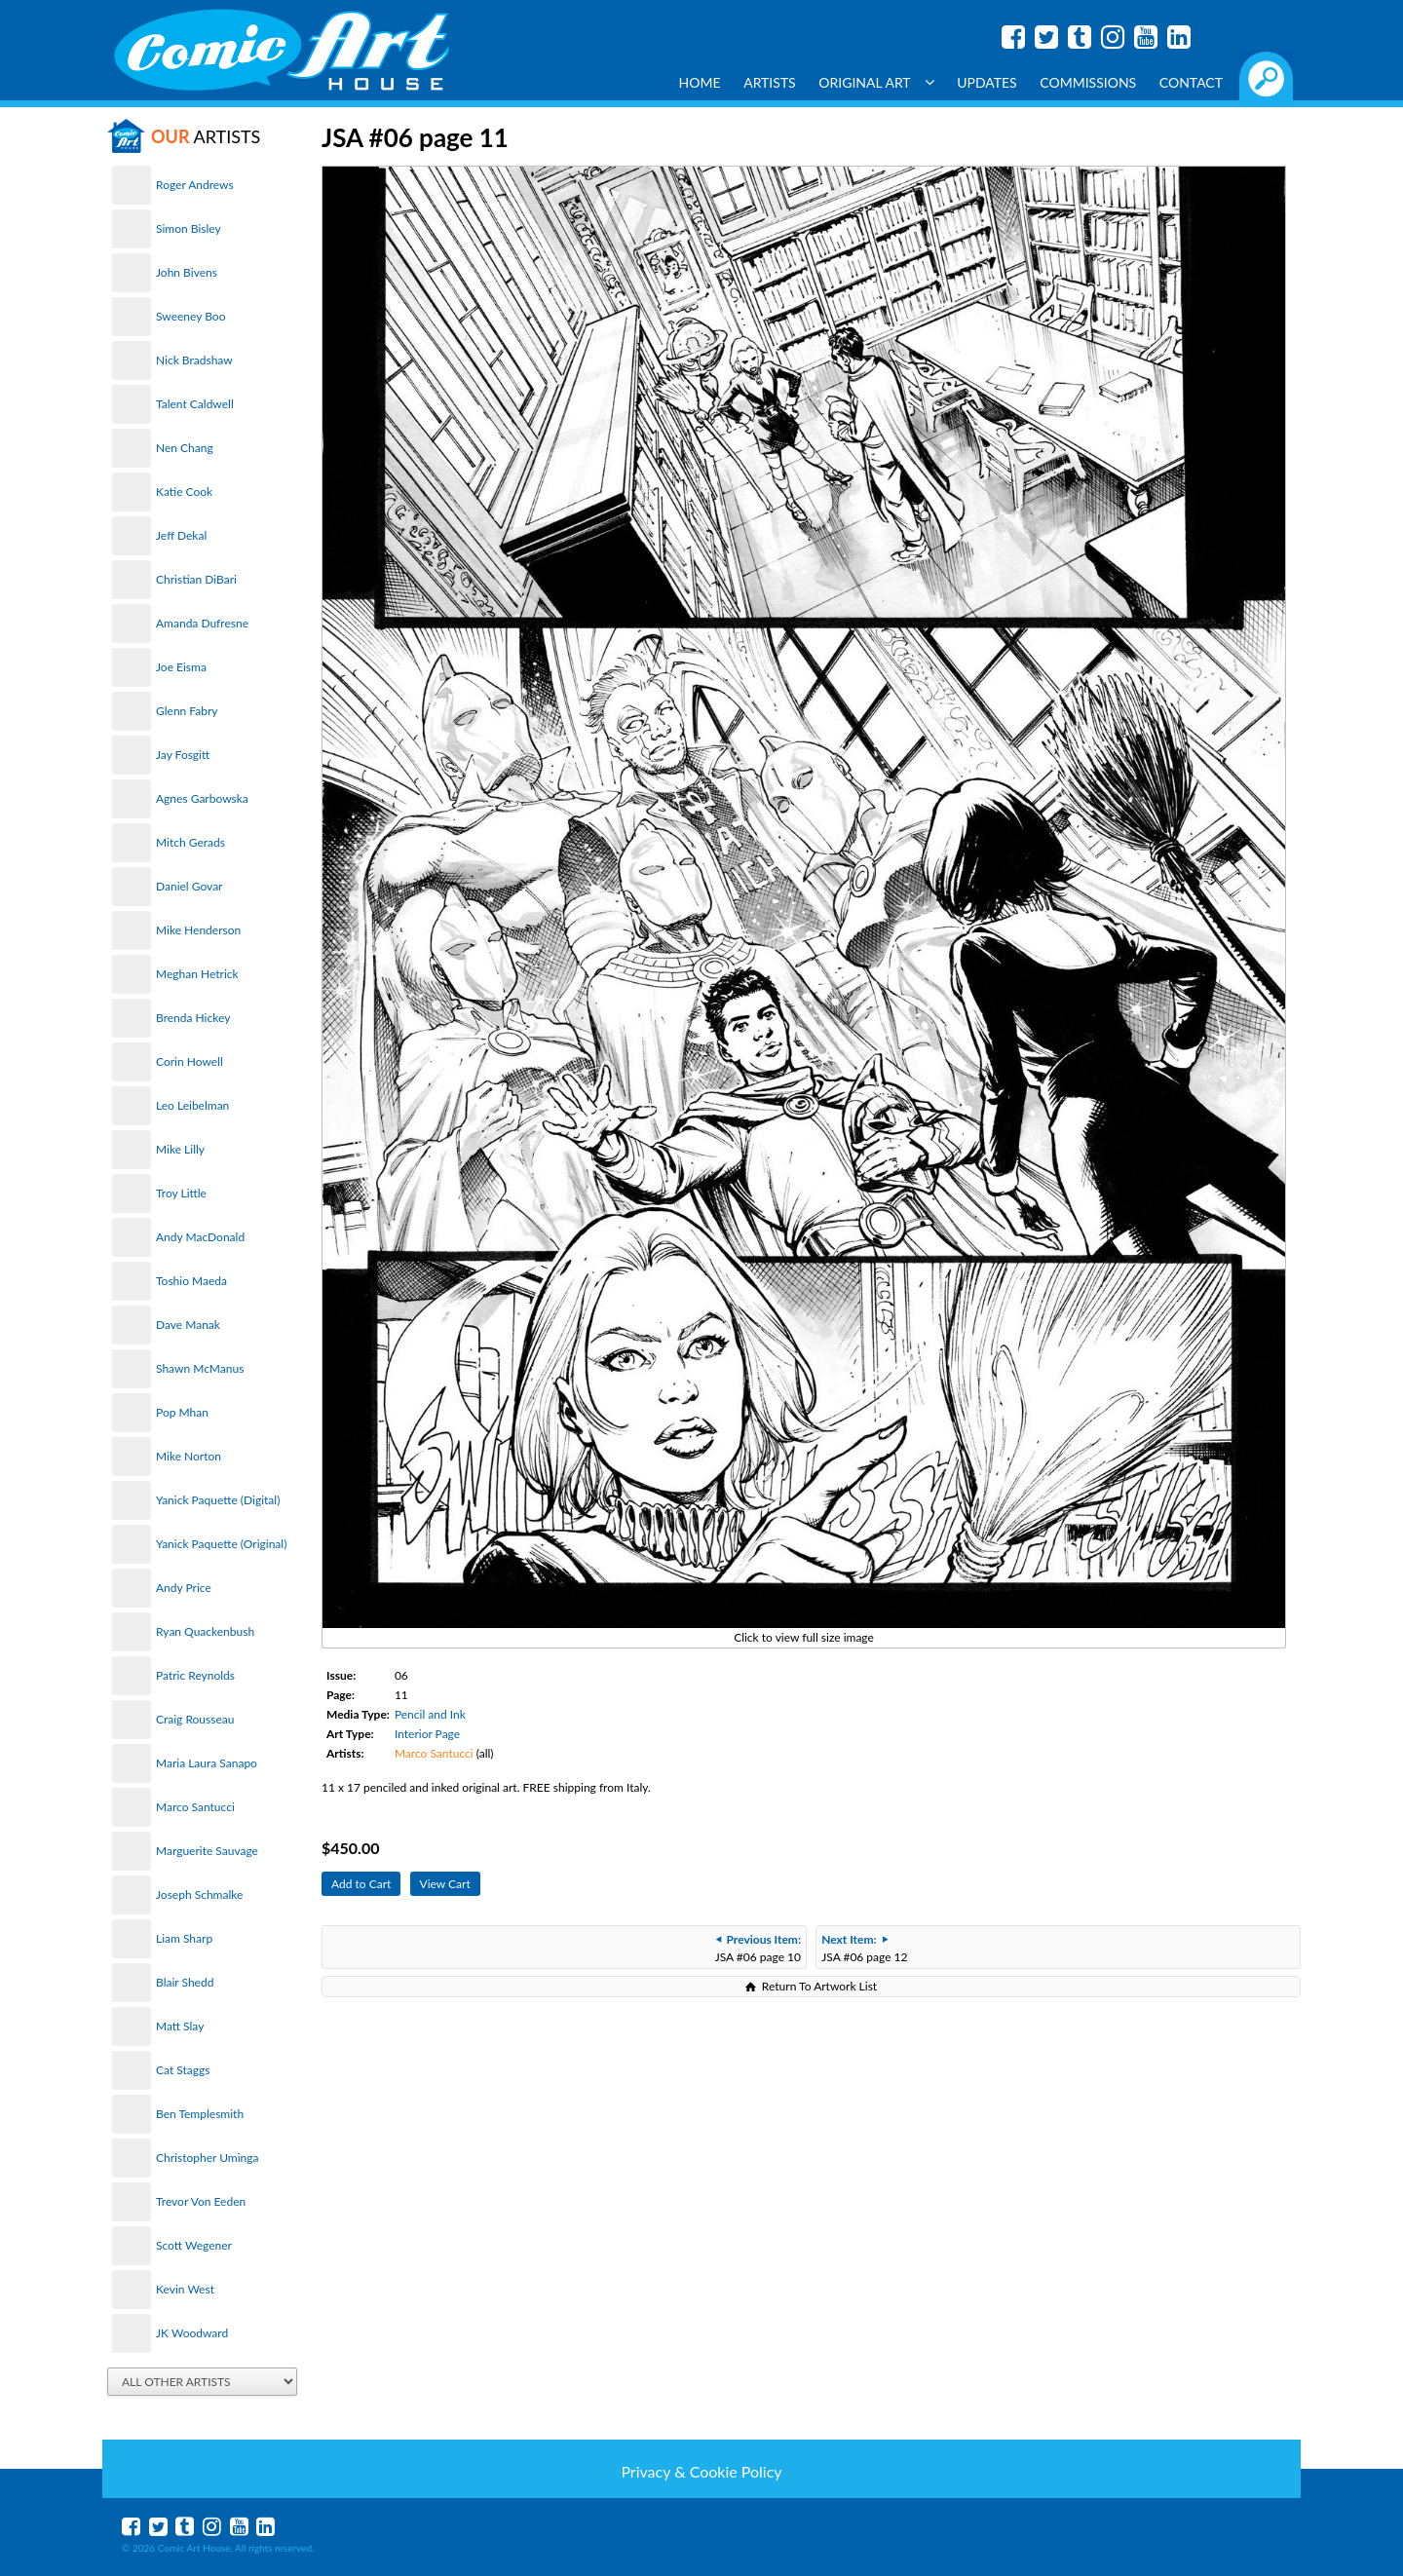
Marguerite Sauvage (207, 1850)
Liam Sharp (184, 1938)
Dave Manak (188, 1324)
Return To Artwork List (819, 1986)
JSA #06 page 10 (758, 1948)
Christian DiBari (196, 579)
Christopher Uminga (207, 2157)
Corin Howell (189, 1061)
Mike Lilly (180, 1149)
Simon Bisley (188, 228)
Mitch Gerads (190, 842)
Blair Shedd (184, 1982)
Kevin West (185, 2289)
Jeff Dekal (181, 535)
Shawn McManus (200, 1368)
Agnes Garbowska (202, 798)
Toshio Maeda (191, 1280)
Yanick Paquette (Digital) (218, 1500)
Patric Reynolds (195, 1675)
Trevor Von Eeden (201, 2201)
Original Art (875, 82)
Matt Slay (180, 2026)
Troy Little (181, 1193)
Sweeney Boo (190, 316)
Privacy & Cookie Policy (701, 2471)
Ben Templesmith (200, 2113)
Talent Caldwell (195, 404)
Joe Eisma (181, 667)
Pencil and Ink (430, 1714)
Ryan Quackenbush (205, 1631)
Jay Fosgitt (182, 754)
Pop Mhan (182, 1412)
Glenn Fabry (187, 710)
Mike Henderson (198, 930)
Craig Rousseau (195, 1719)
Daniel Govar (189, 886)
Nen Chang (184, 447)
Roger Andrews (195, 184)
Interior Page (427, 1733)
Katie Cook (184, 491)
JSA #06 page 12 (864, 1948)
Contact (1191, 82)
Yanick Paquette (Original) (221, 1543)
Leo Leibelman (192, 1105)
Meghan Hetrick (197, 973)
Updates (987, 82)
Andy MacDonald (200, 1237)
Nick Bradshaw (194, 360)
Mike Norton (188, 1456)
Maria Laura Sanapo (206, 1763)
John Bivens (186, 272)
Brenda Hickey (193, 1017)
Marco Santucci (195, 1806)
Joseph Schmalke (199, 1894)
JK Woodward (192, 2333)
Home (700, 82)
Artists (769, 82)
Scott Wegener (194, 2245)
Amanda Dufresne (202, 623)
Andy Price (183, 1587)
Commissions (1088, 82)
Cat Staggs (182, 2070)
